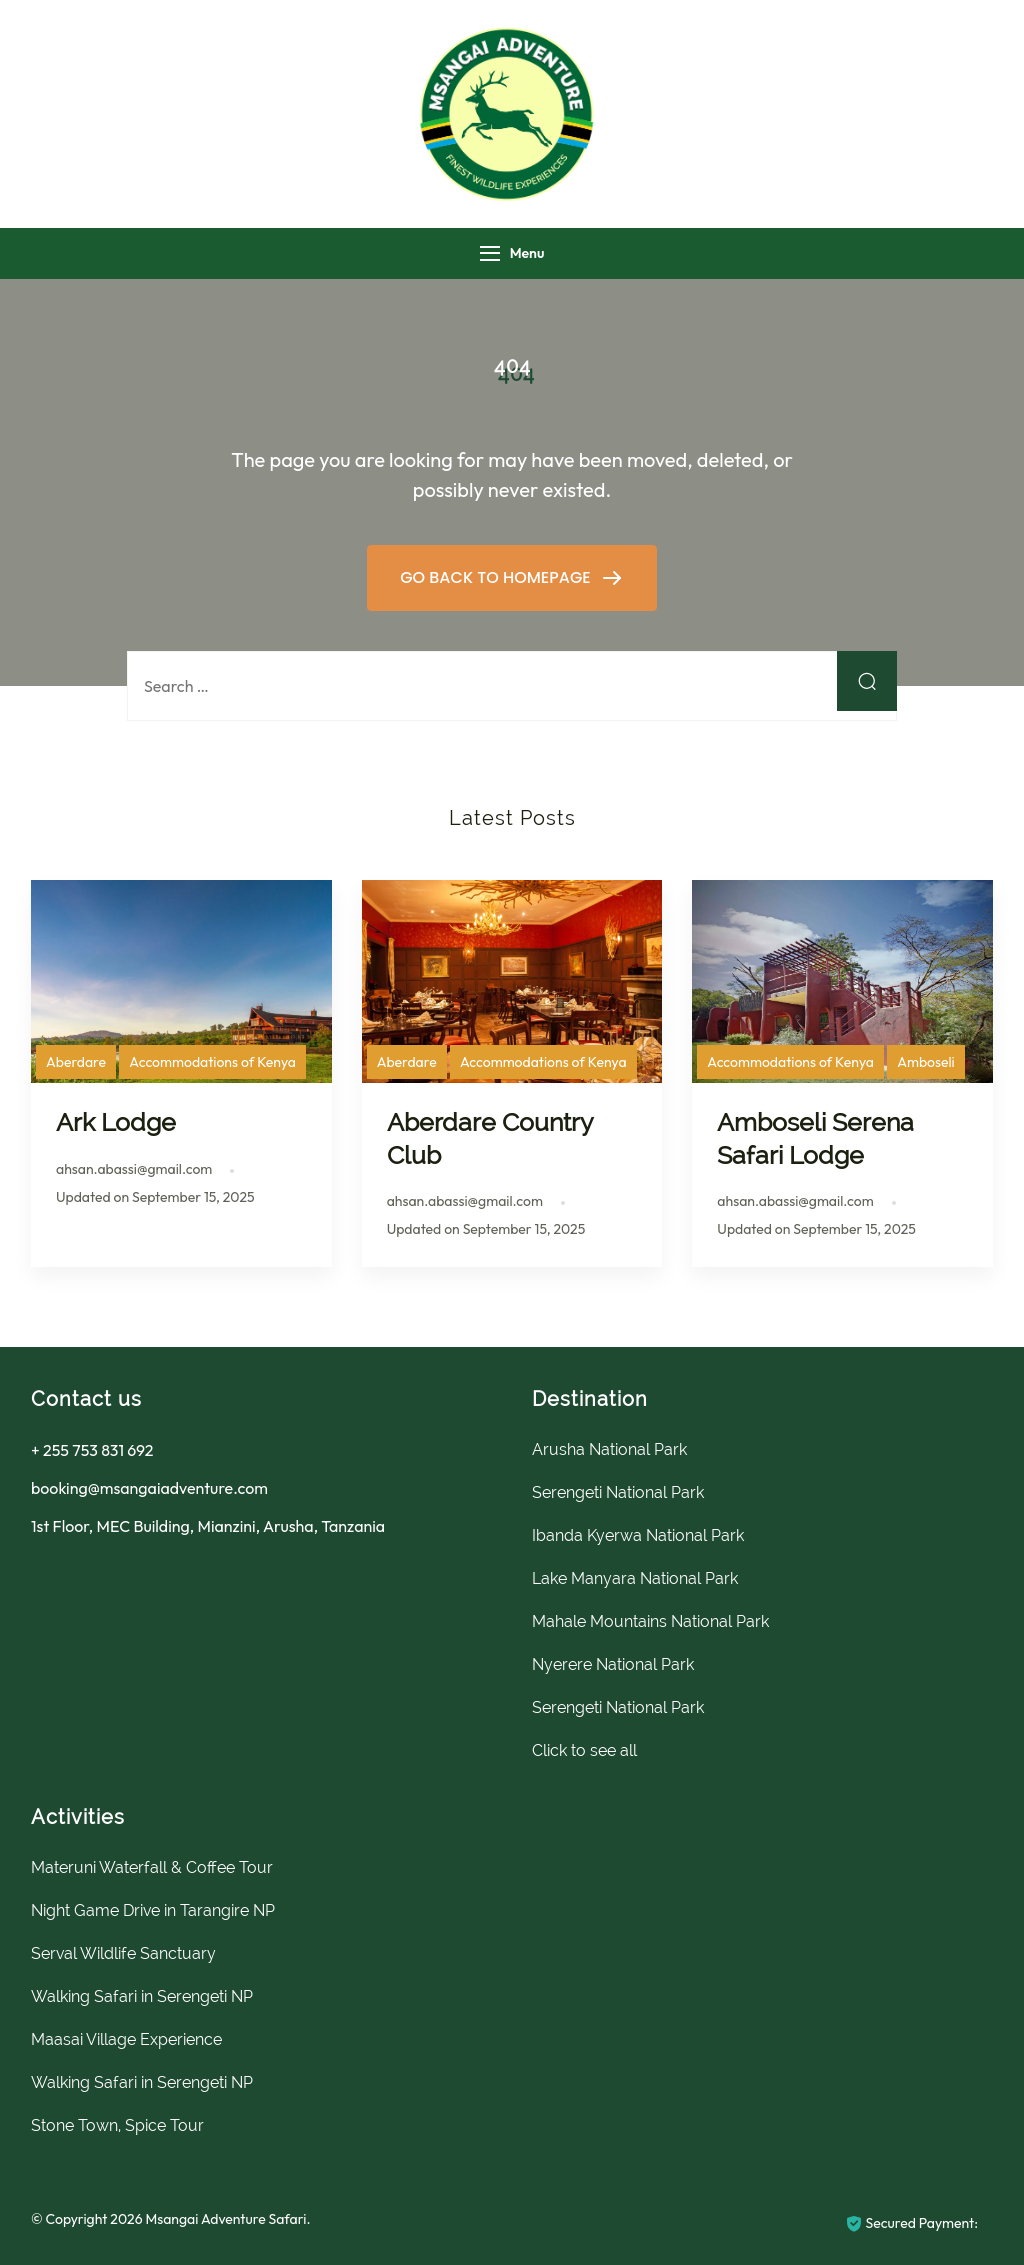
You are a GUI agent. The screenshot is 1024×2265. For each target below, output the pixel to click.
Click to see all (584, 1750)
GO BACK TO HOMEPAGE (497, 577)
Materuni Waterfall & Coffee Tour (152, 1867)
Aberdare (76, 1062)
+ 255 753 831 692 (92, 1450)
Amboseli (926, 1062)
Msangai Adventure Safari (225, 2219)
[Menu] (490, 253)
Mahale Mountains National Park (650, 1621)
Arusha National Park (609, 1449)
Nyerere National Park (613, 1664)
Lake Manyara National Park (635, 1578)
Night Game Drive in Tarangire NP (153, 1910)
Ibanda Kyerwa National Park (638, 1535)
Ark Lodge (116, 1122)
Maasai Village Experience (126, 2039)
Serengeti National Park (618, 1492)
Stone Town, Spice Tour (117, 2125)
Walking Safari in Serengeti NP (142, 1996)
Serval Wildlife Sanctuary (123, 1953)
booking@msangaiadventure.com (149, 1488)
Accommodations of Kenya (212, 1062)
